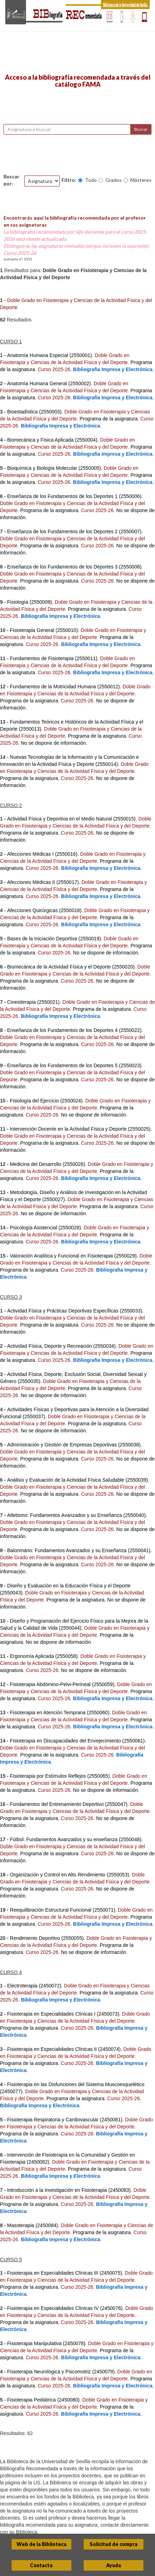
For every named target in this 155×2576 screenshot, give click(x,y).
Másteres (140, 180)
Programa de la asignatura (108, 419)
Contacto (41, 2565)
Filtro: (69, 180)
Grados (113, 180)
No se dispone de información (53, 743)
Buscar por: (11, 179)
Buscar (141, 129)
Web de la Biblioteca (41, 2544)
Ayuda (113, 2565)
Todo (91, 180)
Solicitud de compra (113, 2544)
